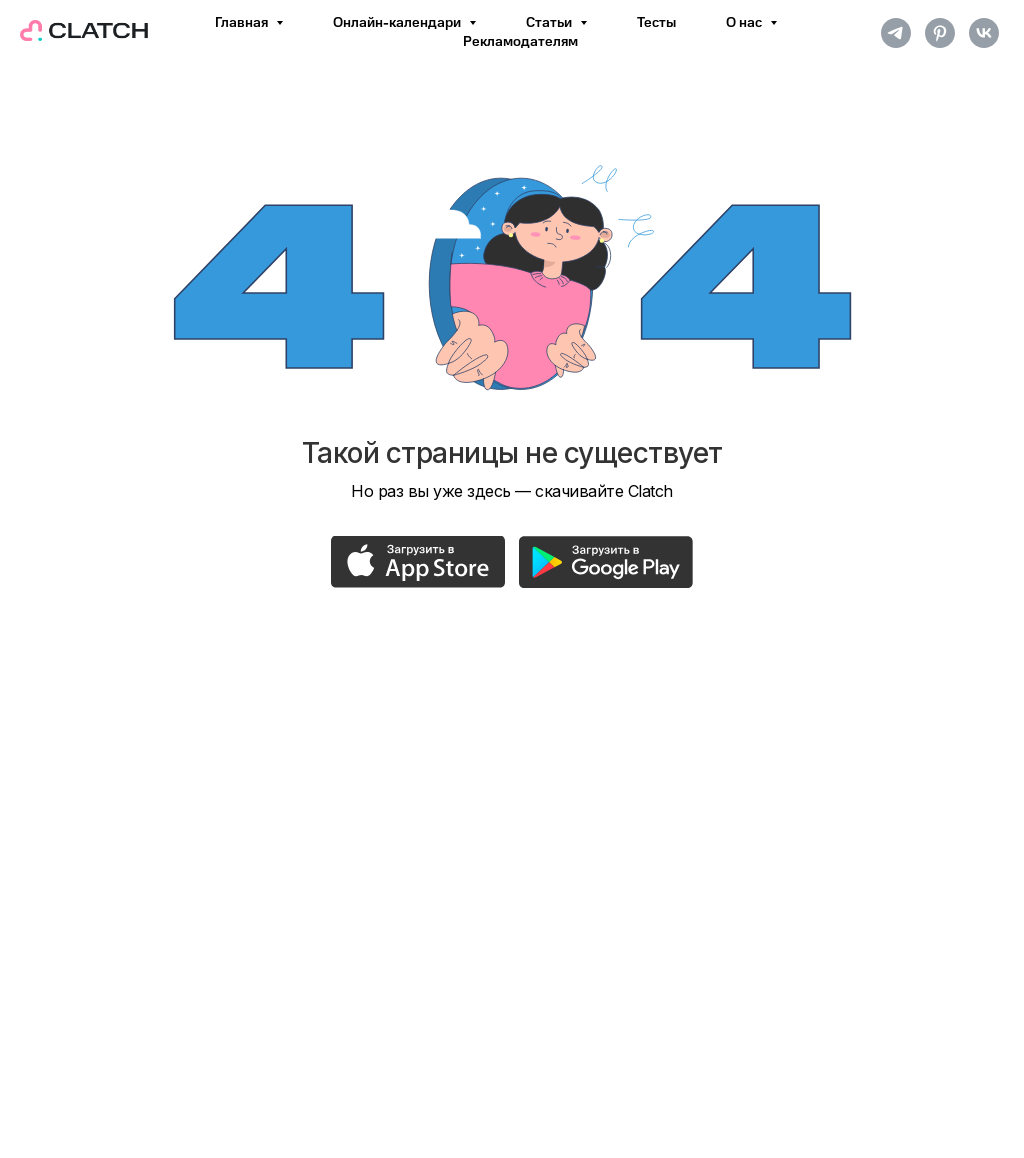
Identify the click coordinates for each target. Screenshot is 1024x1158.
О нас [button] (745, 23)
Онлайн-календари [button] (398, 23)
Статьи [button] (550, 23)
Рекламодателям (520, 42)
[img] (418, 562)
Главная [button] (243, 23)
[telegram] (896, 33)
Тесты (656, 23)
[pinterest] (940, 33)
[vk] (984, 33)
